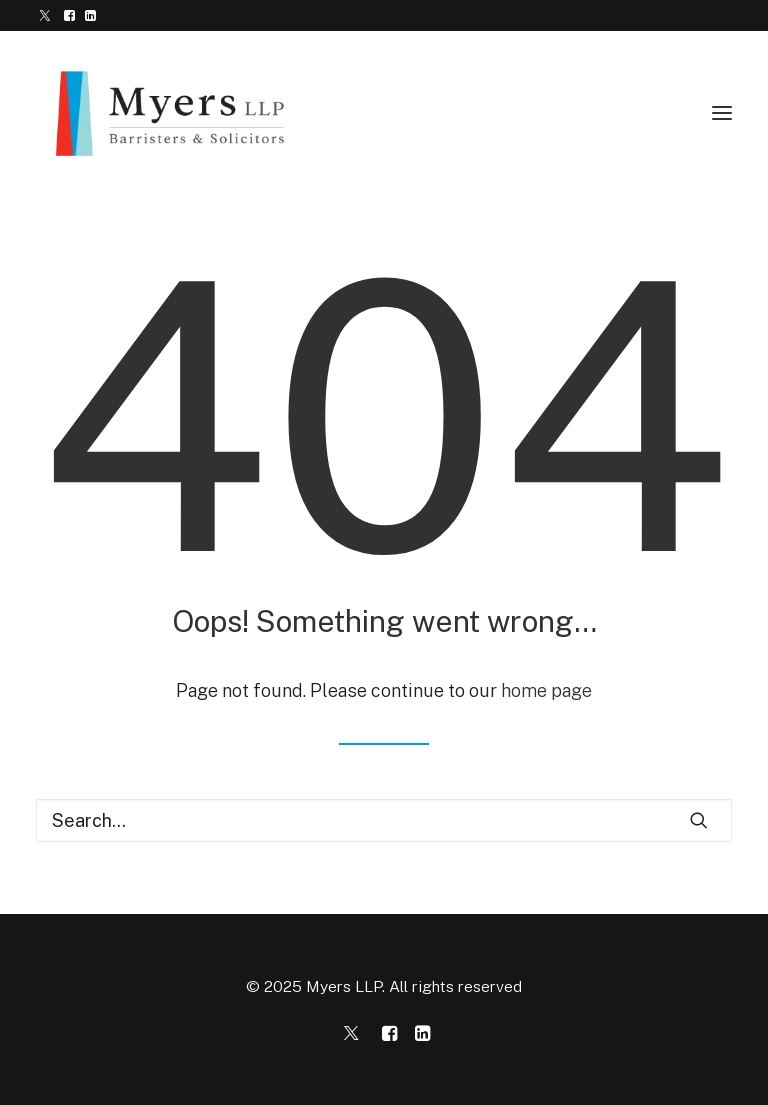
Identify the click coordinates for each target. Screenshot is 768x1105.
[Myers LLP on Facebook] (389, 1035)
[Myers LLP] (186, 113)
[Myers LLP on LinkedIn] (422, 1035)
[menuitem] (45, 15)
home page (546, 690)
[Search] (384, 820)
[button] (45, 15)
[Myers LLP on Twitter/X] (351, 1035)
